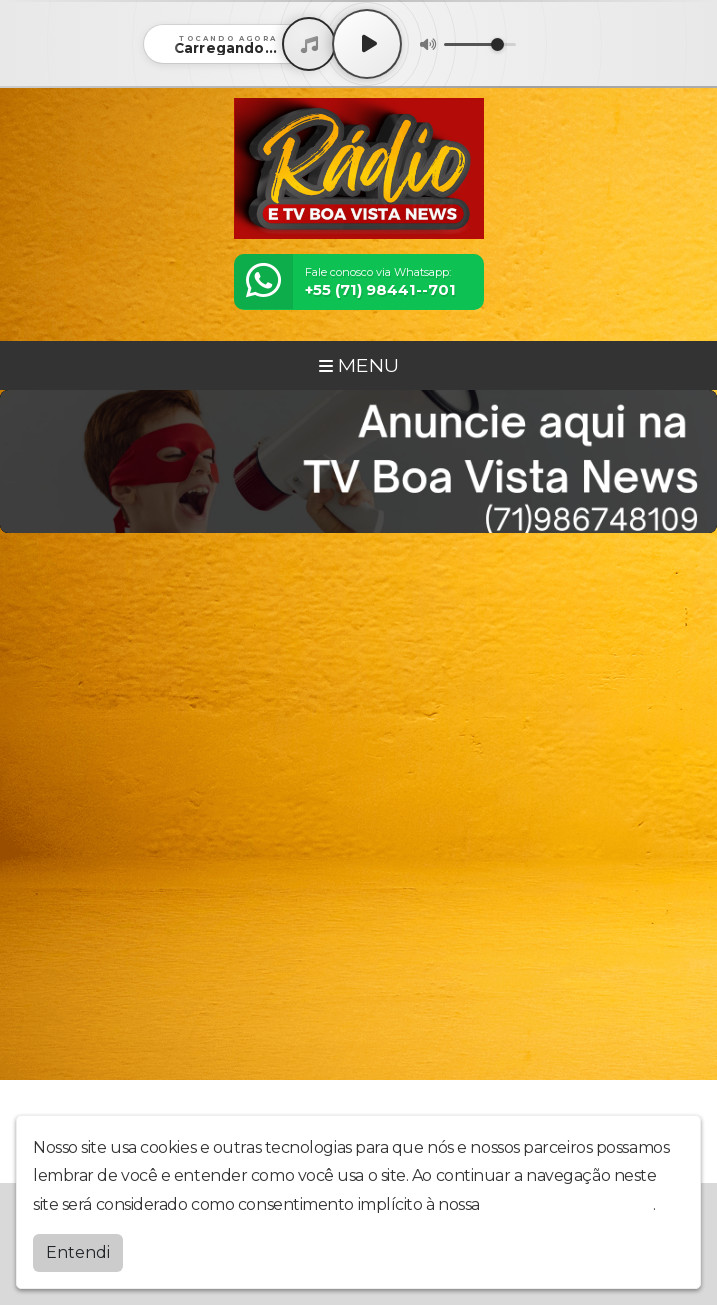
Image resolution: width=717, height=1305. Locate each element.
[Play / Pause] (367, 44)
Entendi (78, 1252)
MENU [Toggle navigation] (359, 365)
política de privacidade (568, 1204)
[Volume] (480, 44)
